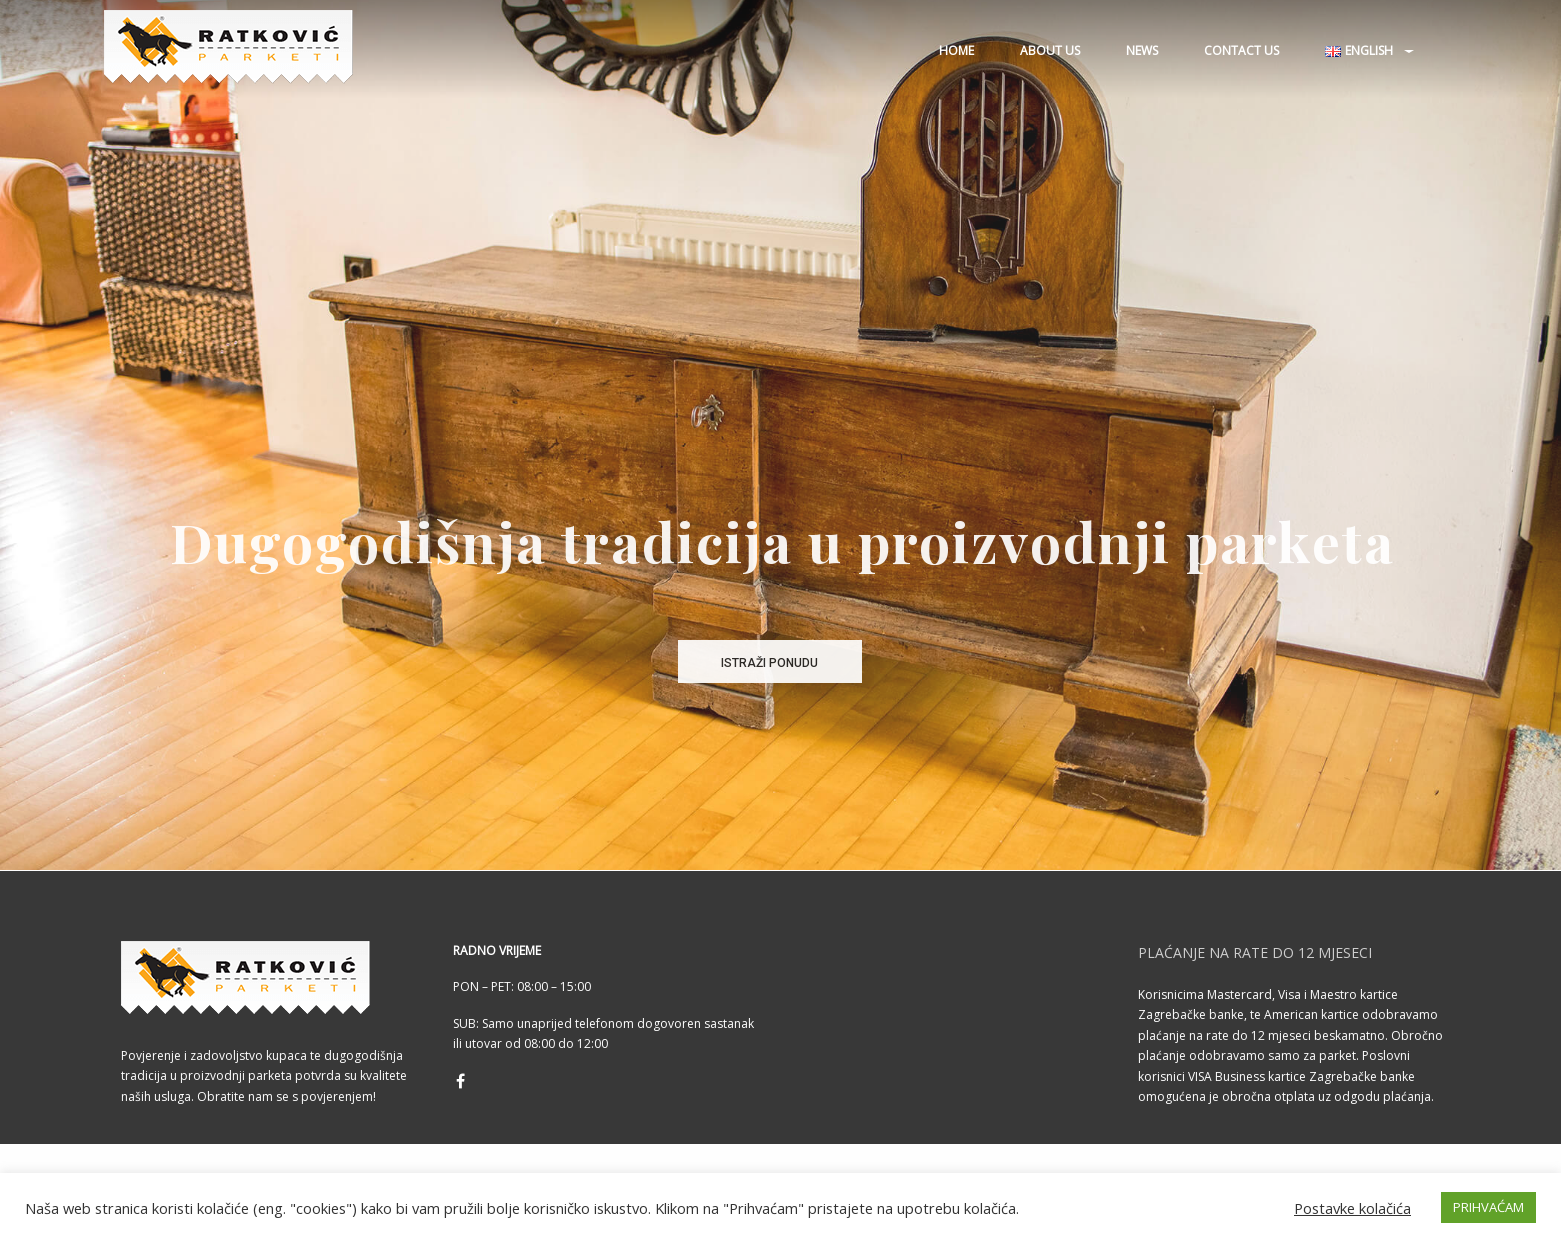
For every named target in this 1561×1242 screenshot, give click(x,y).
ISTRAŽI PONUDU (769, 663)
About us (1050, 50)
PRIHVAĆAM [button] (1488, 1207)
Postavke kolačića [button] (1352, 1208)
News (1142, 50)
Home (956, 50)
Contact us (1241, 50)
